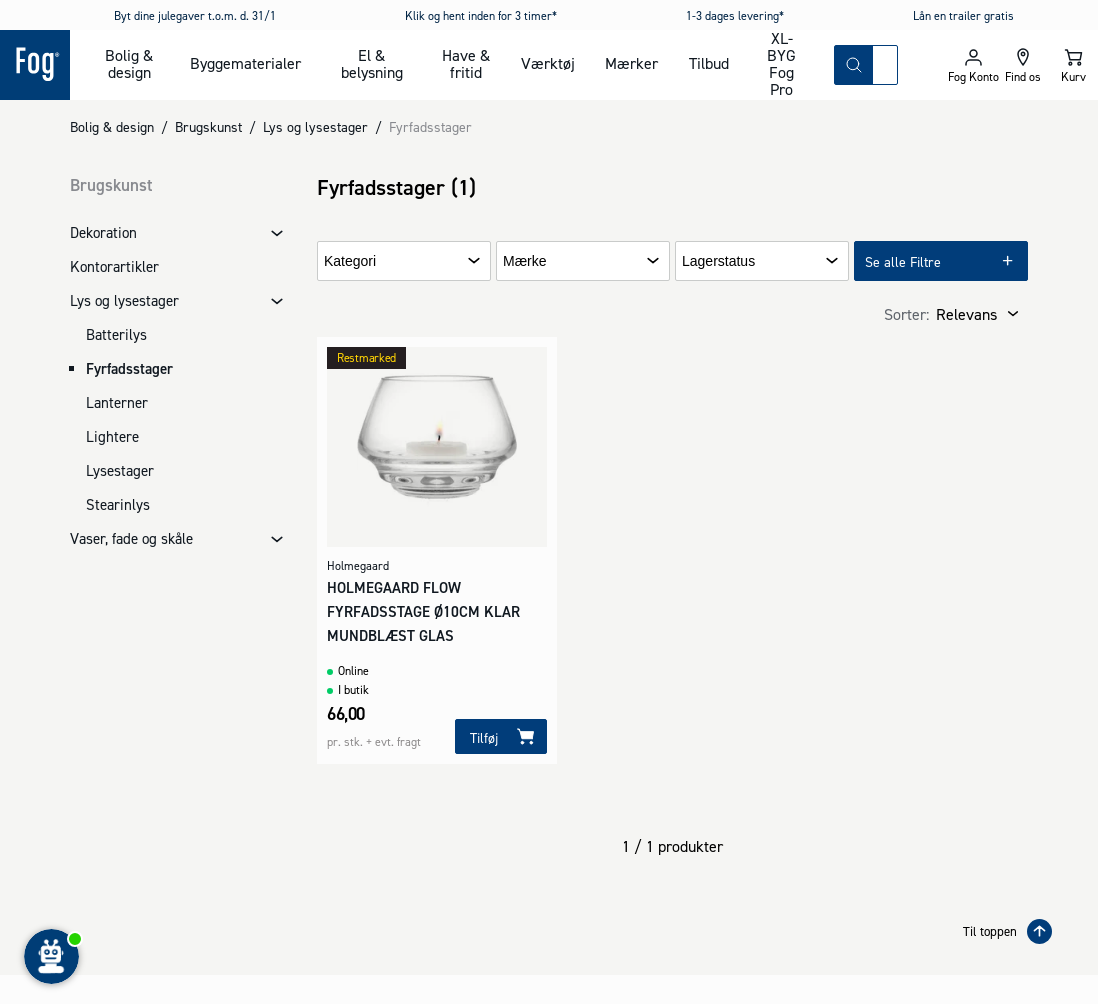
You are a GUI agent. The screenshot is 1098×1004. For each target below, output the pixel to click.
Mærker (631, 63)
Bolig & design (129, 63)
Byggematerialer (245, 63)
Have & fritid (466, 63)
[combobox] (885, 65)
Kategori (350, 261)
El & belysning (372, 63)
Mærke (525, 261)
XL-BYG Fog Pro (781, 64)
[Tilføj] (501, 736)
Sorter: (906, 314)
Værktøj (548, 63)
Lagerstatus (718, 261)
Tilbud (709, 63)
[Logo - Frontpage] (35, 65)
